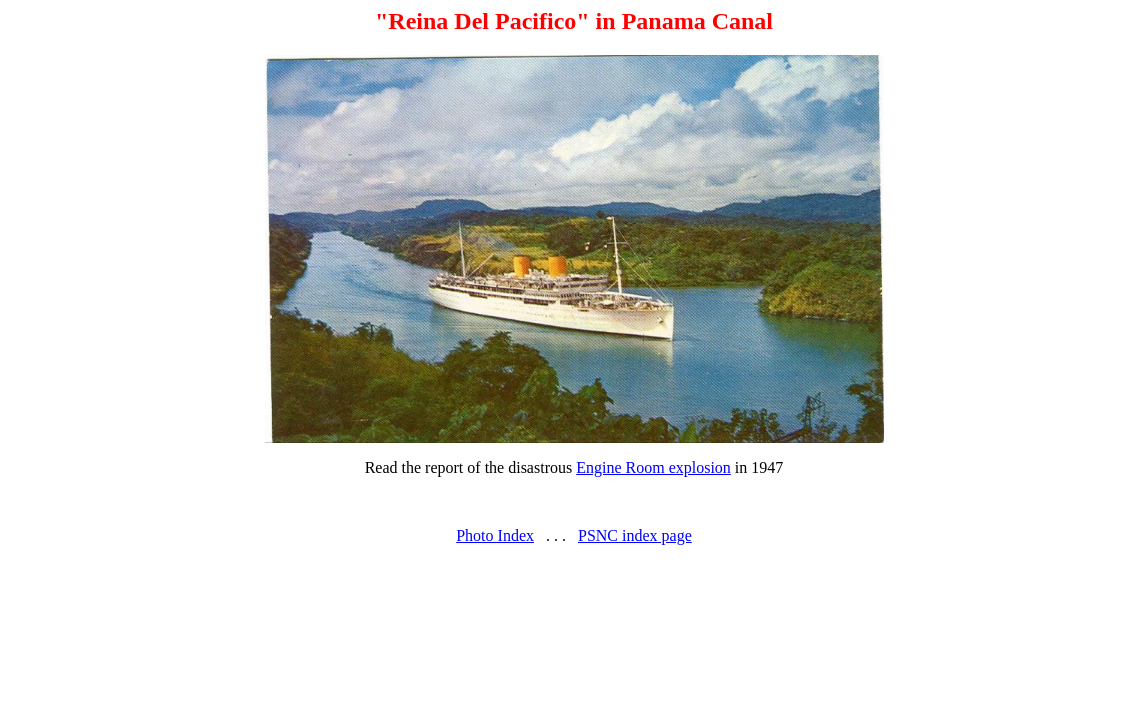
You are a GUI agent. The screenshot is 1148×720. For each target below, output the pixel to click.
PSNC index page (635, 535)
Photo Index (495, 535)
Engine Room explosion (653, 467)
